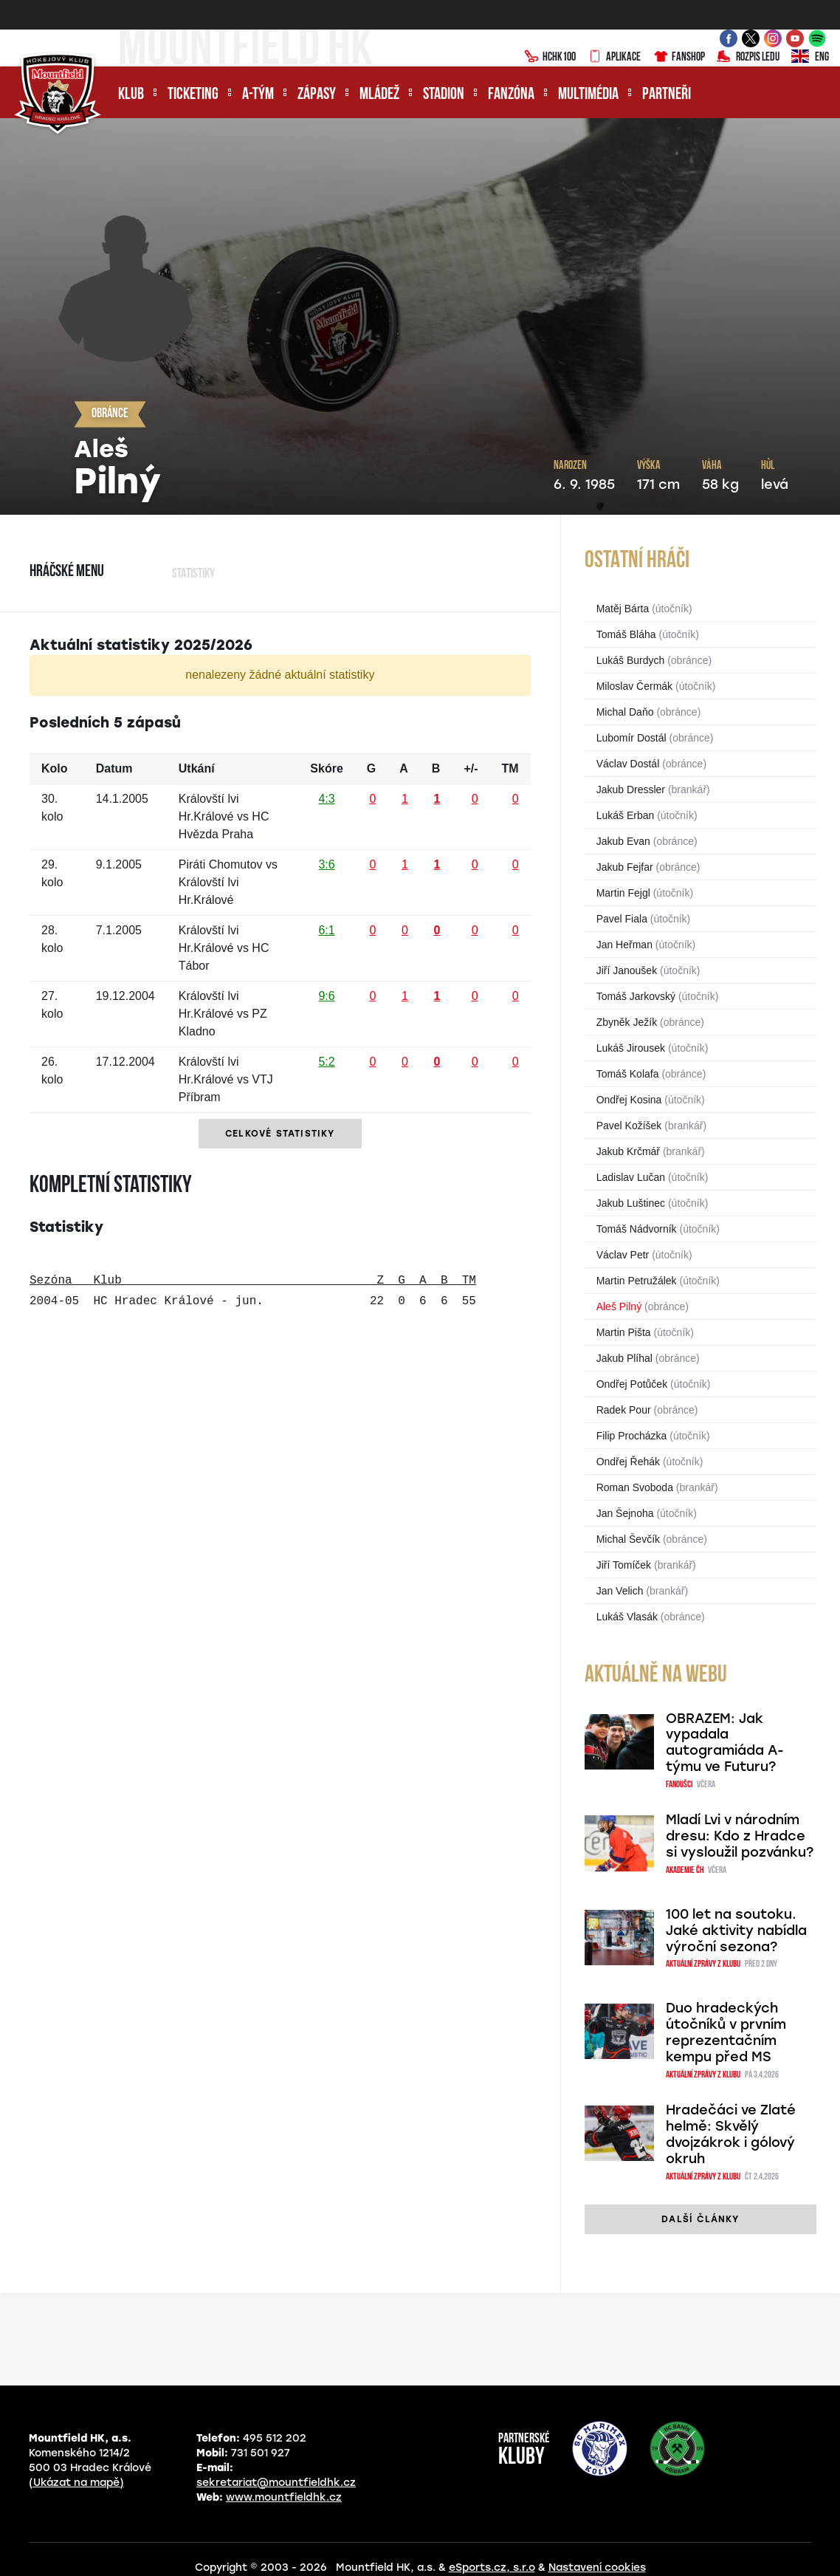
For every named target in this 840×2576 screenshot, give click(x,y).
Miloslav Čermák (634, 686)
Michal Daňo (625, 712)
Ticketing (193, 94)
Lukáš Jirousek (630, 1048)
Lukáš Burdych (630, 660)
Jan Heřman (624, 944)
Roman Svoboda (634, 1487)
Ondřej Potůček (632, 1384)
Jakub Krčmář (628, 1151)
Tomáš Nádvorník (636, 1229)
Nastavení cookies (597, 2567)
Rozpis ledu (748, 58)
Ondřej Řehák (628, 1461)
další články (700, 2219)
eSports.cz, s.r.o (492, 2567)
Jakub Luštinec (630, 1203)
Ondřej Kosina (629, 1100)
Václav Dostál (628, 764)
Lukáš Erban (625, 815)
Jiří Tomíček (623, 1565)
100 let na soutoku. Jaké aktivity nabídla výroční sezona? (736, 1930)
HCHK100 (550, 58)
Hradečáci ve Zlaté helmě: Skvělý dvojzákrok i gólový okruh (731, 2134)
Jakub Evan (623, 841)
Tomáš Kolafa (627, 1074)
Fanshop (679, 58)
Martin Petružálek (636, 1281)
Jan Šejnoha (625, 1513)
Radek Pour (623, 1410)
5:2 (326, 1061)
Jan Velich (620, 1591)
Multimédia (588, 94)
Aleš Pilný (618, 1306)
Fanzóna (511, 94)
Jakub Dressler (630, 789)
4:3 (326, 798)
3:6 (326, 864)
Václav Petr (623, 1255)
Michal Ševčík (628, 1539)
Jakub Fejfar (624, 867)
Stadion (443, 94)
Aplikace (614, 58)
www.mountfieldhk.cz (284, 2497)
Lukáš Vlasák (627, 1617)
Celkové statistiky (280, 1133)
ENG (810, 58)
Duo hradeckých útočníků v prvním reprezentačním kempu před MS (726, 2032)
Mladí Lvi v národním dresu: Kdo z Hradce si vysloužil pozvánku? (739, 1836)
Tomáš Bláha (626, 634)
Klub (131, 94)
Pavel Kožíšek (629, 1125)
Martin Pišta (623, 1332)
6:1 (326, 930)
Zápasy (316, 94)
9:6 (326, 996)
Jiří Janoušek (626, 970)
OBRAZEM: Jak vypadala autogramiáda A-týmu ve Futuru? (725, 1742)
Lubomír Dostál (631, 738)
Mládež (379, 94)
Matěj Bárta (623, 608)
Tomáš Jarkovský (635, 996)
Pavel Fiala (621, 919)
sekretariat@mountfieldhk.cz (276, 2482)
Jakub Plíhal (624, 1358)
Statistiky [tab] (193, 574)
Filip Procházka (631, 1436)
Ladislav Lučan (630, 1177)
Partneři (666, 94)
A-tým (258, 94)
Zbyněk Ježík (626, 1022)
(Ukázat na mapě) (76, 2482)
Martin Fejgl (623, 893)
